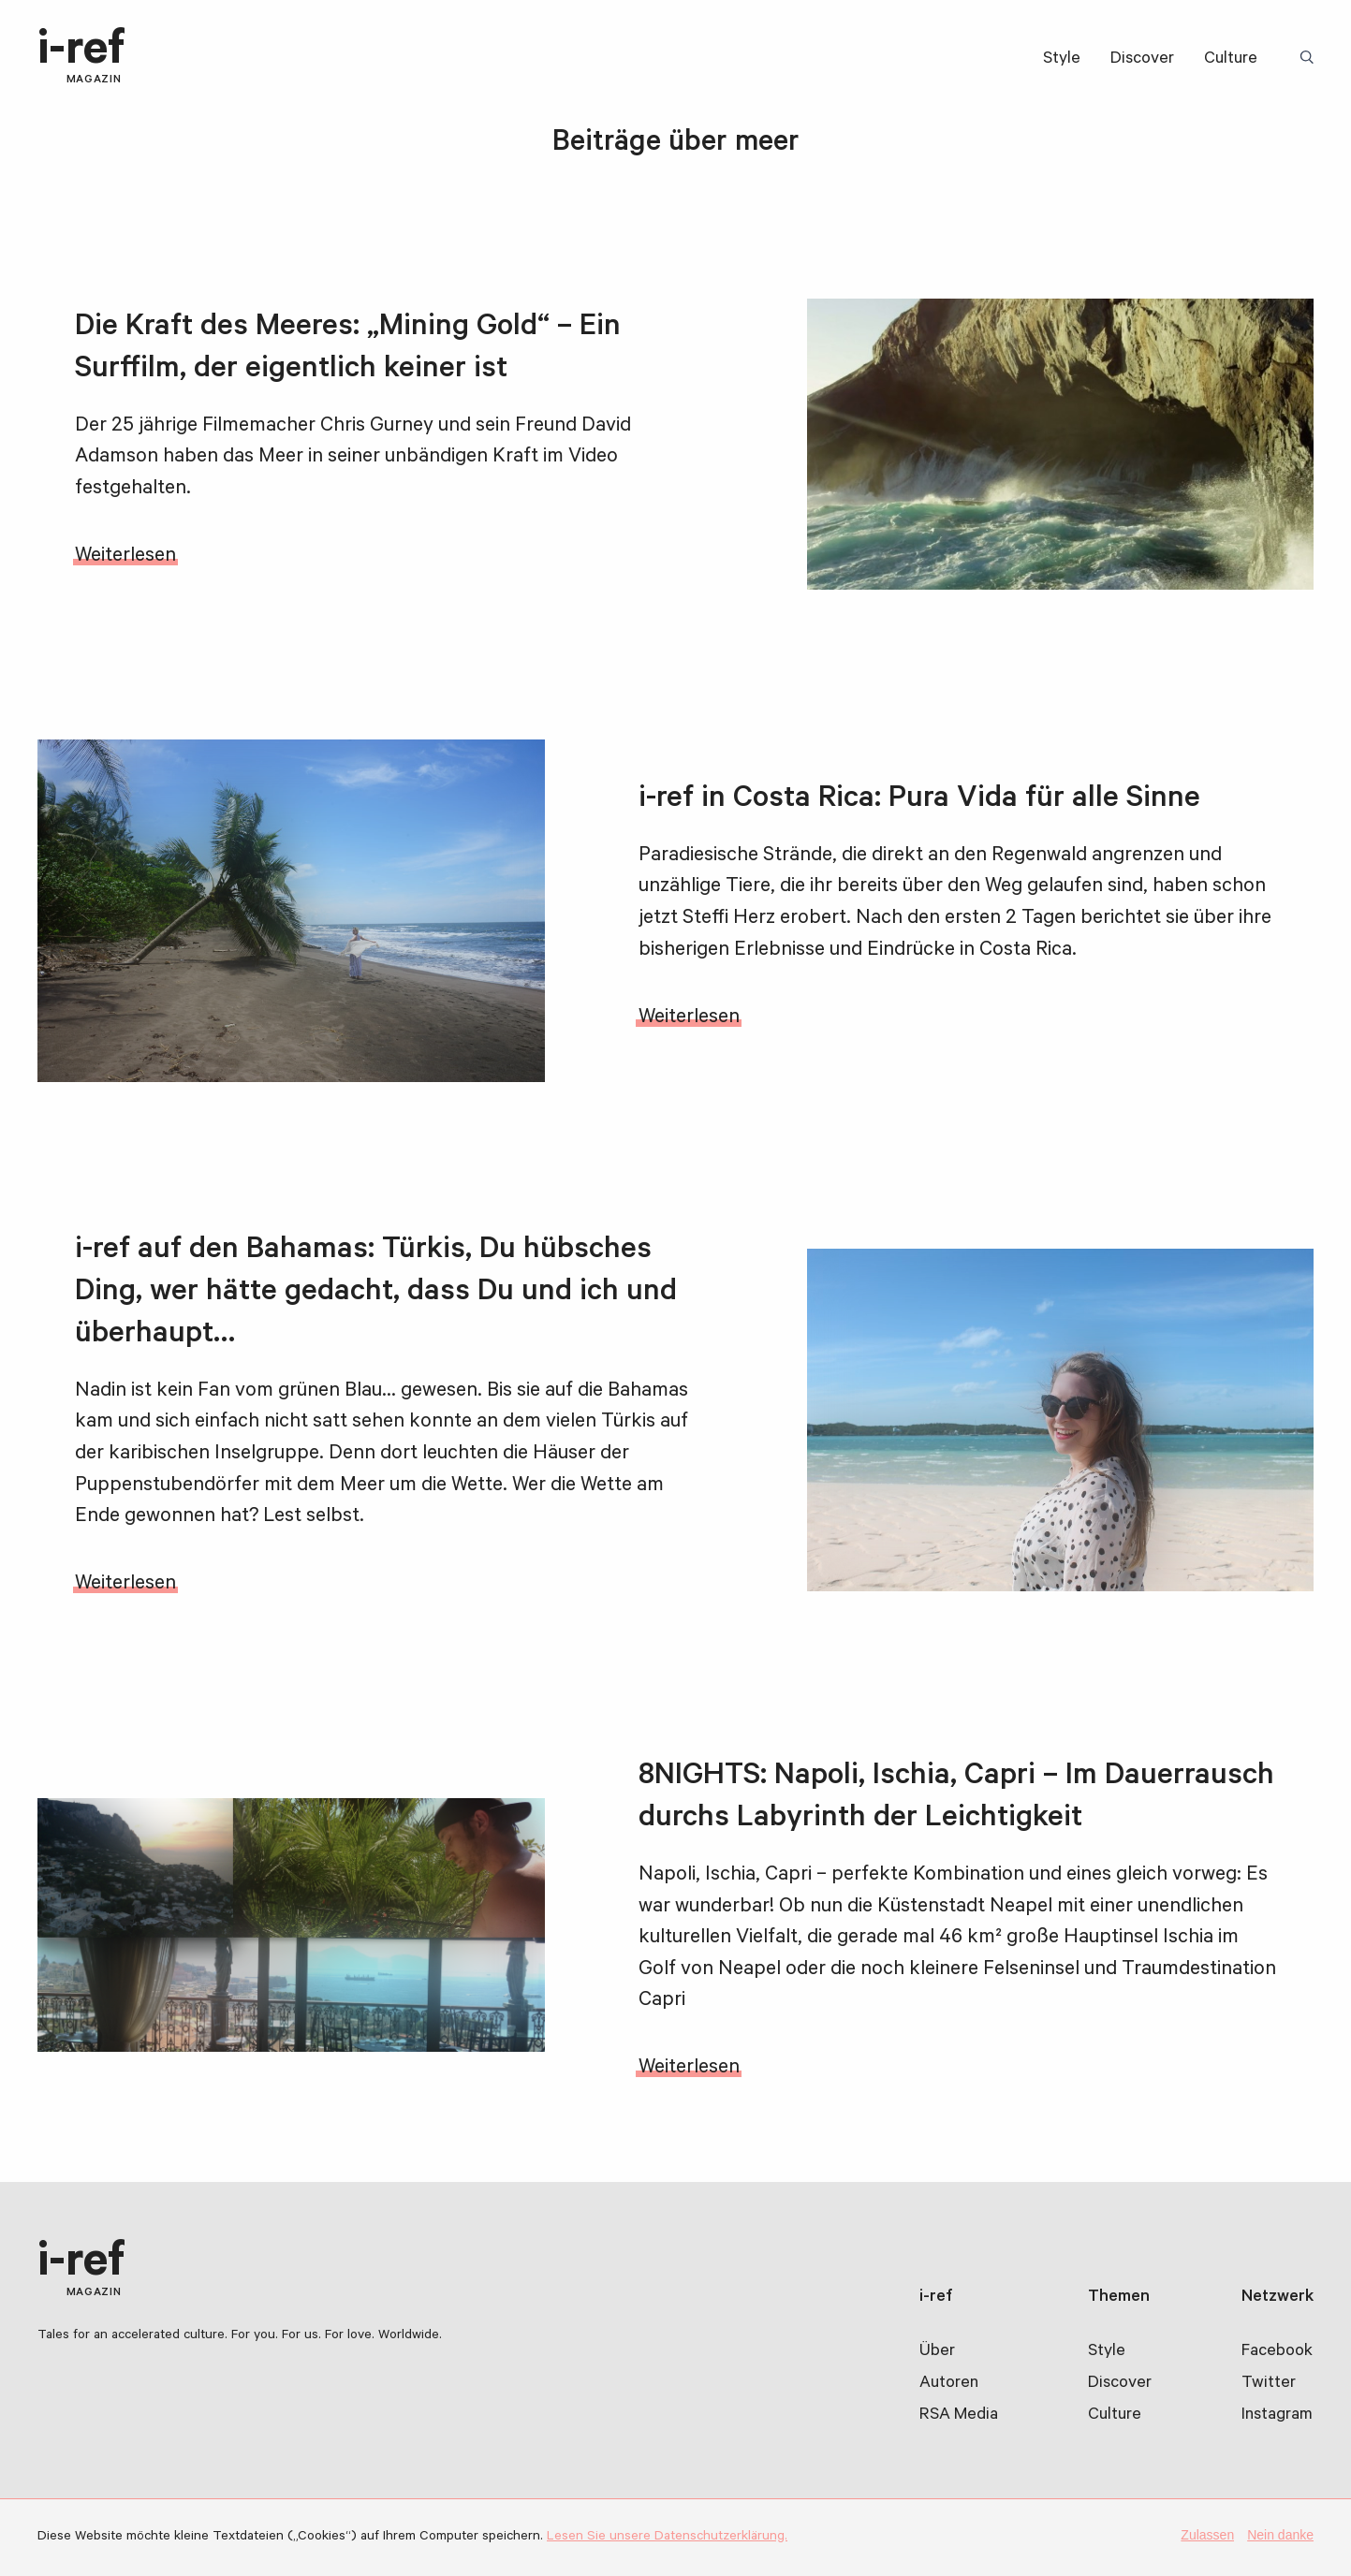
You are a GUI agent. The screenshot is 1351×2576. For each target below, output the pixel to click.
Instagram (1277, 2416)
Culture (1230, 60)
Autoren (948, 2384)
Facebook (1277, 2352)
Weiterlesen (125, 557)
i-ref (81, 58)
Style (1061, 60)
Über (937, 2352)
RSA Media (958, 2416)
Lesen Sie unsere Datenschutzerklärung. (667, 2537)
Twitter (1268, 2384)
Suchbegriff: (1310, 59)
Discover (1142, 60)
